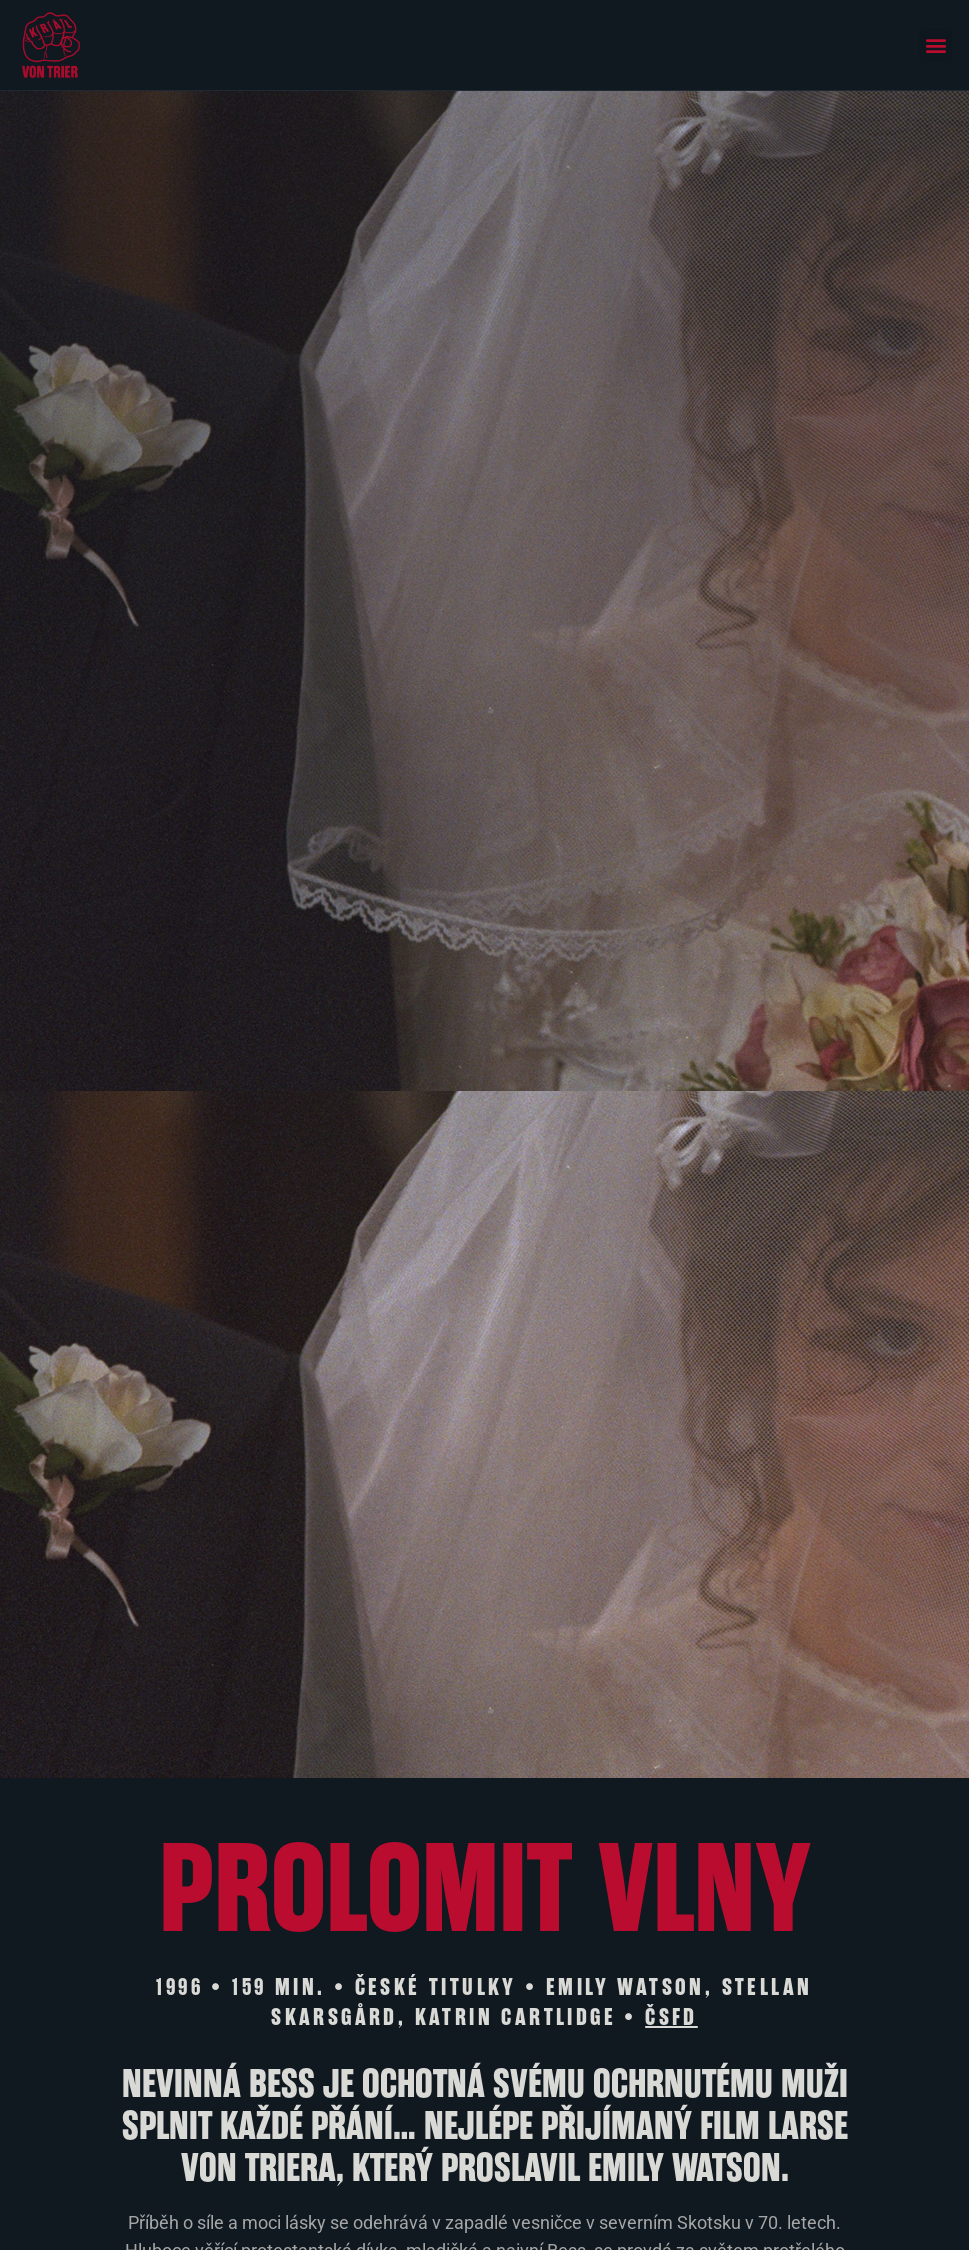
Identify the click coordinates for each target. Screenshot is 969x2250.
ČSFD (671, 2017)
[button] (935, 44)
